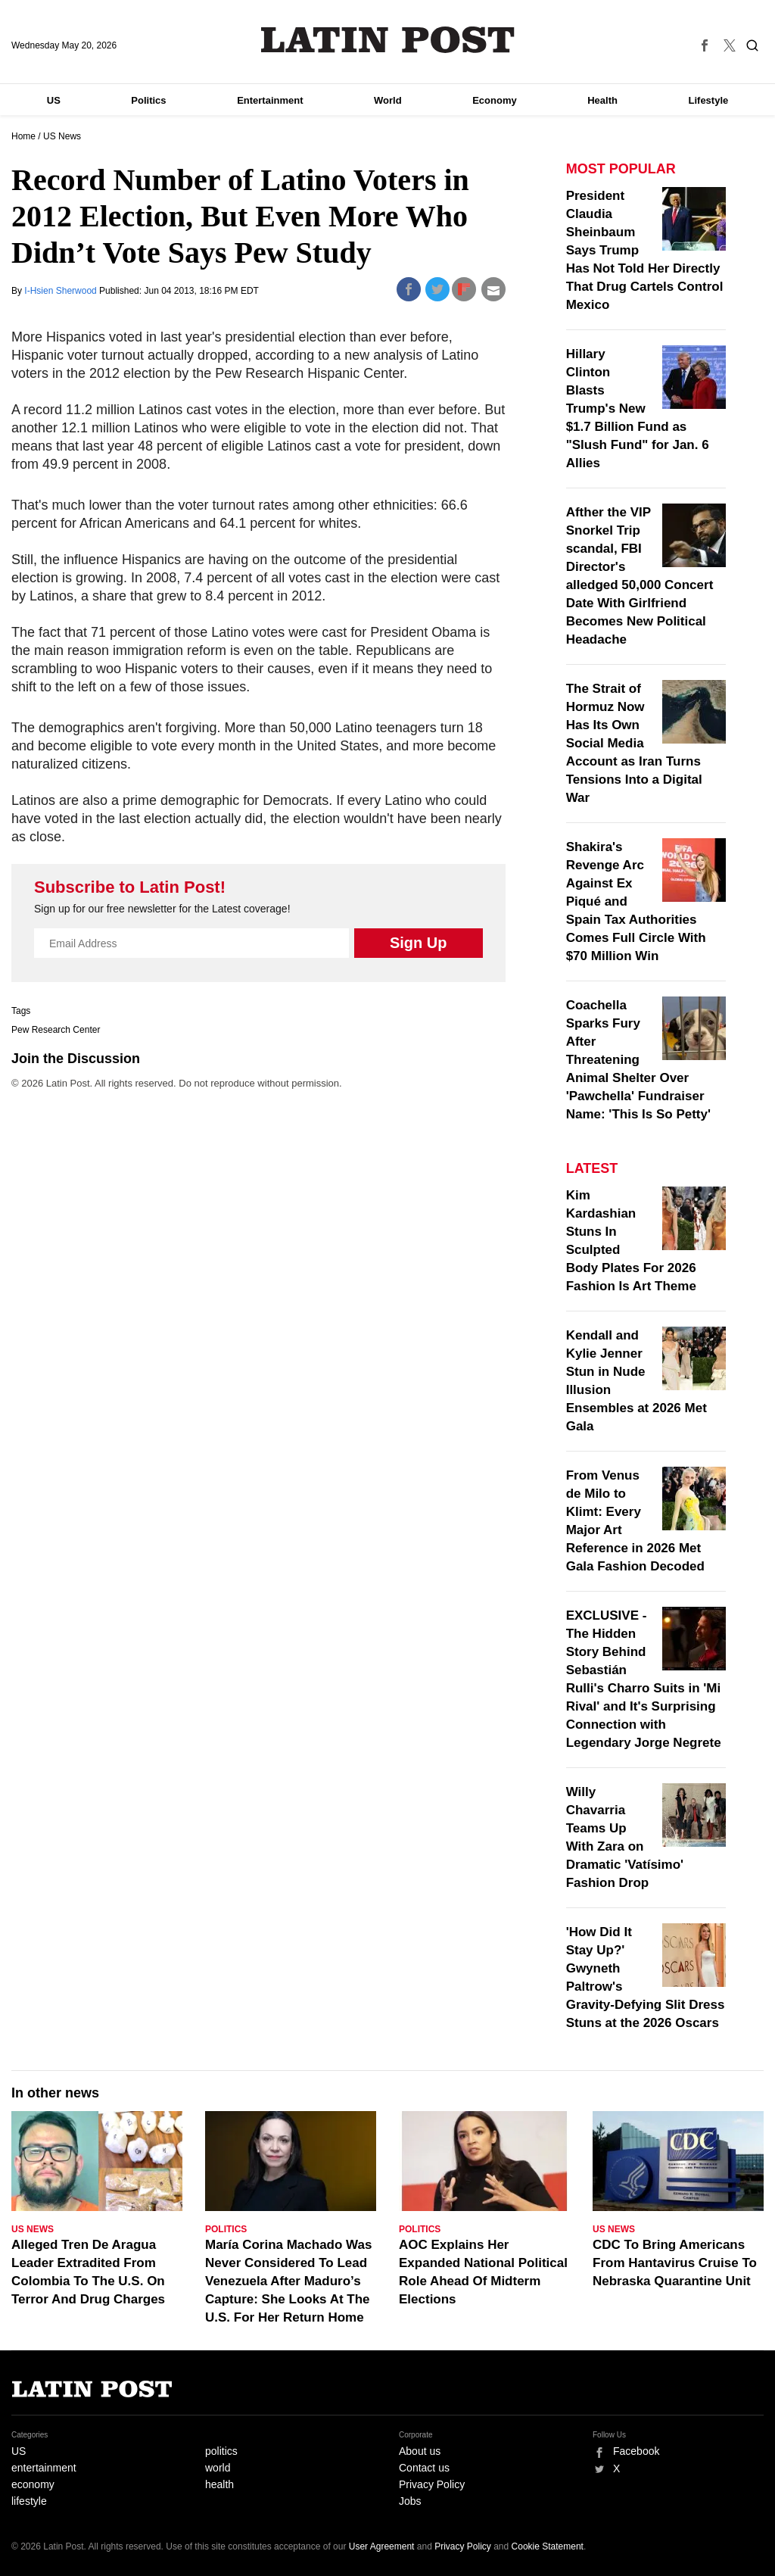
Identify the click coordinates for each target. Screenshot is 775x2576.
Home (23, 136)
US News (62, 136)
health (219, 2484)
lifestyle (29, 2501)
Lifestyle (709, 100)
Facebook (636, 2451)
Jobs (410, 2501)
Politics (148, 100)
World (388, 100)
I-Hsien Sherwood (61, 290)
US (54, 100)
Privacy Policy (432, 2484)
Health (602, 100)
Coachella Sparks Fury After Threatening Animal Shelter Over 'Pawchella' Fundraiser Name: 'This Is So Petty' (638, 1059)
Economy (494, 100)
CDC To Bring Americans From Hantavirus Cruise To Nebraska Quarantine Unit (675, 2263)
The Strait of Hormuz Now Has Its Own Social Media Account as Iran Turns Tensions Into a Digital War (634, 743)
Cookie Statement (548, 2546)
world (217, 2468)
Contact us (424, 2468)
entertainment (43, 2468)
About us (419, 2451)
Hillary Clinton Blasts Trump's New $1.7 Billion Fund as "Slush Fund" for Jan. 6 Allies (637, 408)
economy (32, 2484)
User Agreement (382, 2546)
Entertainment (270, 100)
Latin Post (388, 40)
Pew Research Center (55, 1029)
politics (221, 2451)
